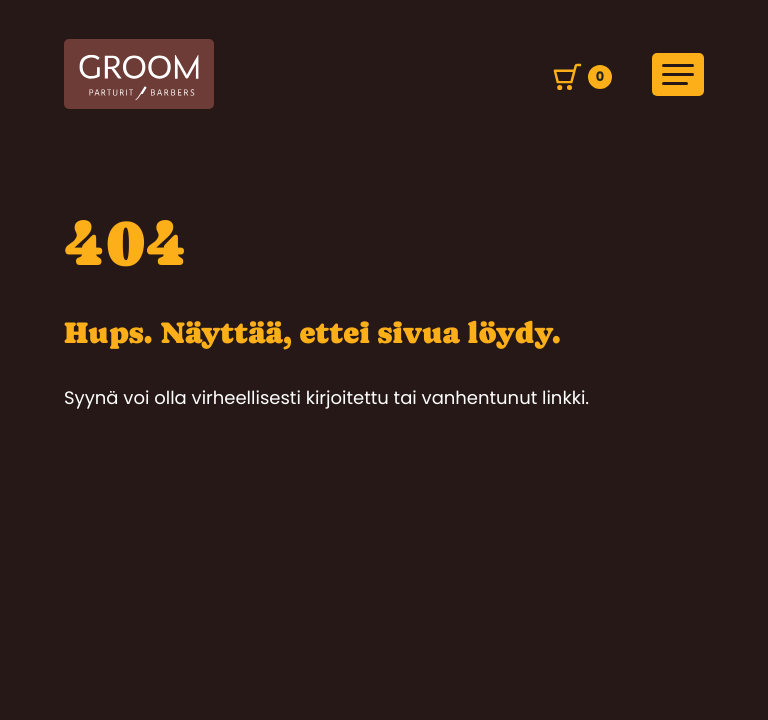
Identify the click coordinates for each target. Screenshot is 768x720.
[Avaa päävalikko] (678, 74)
